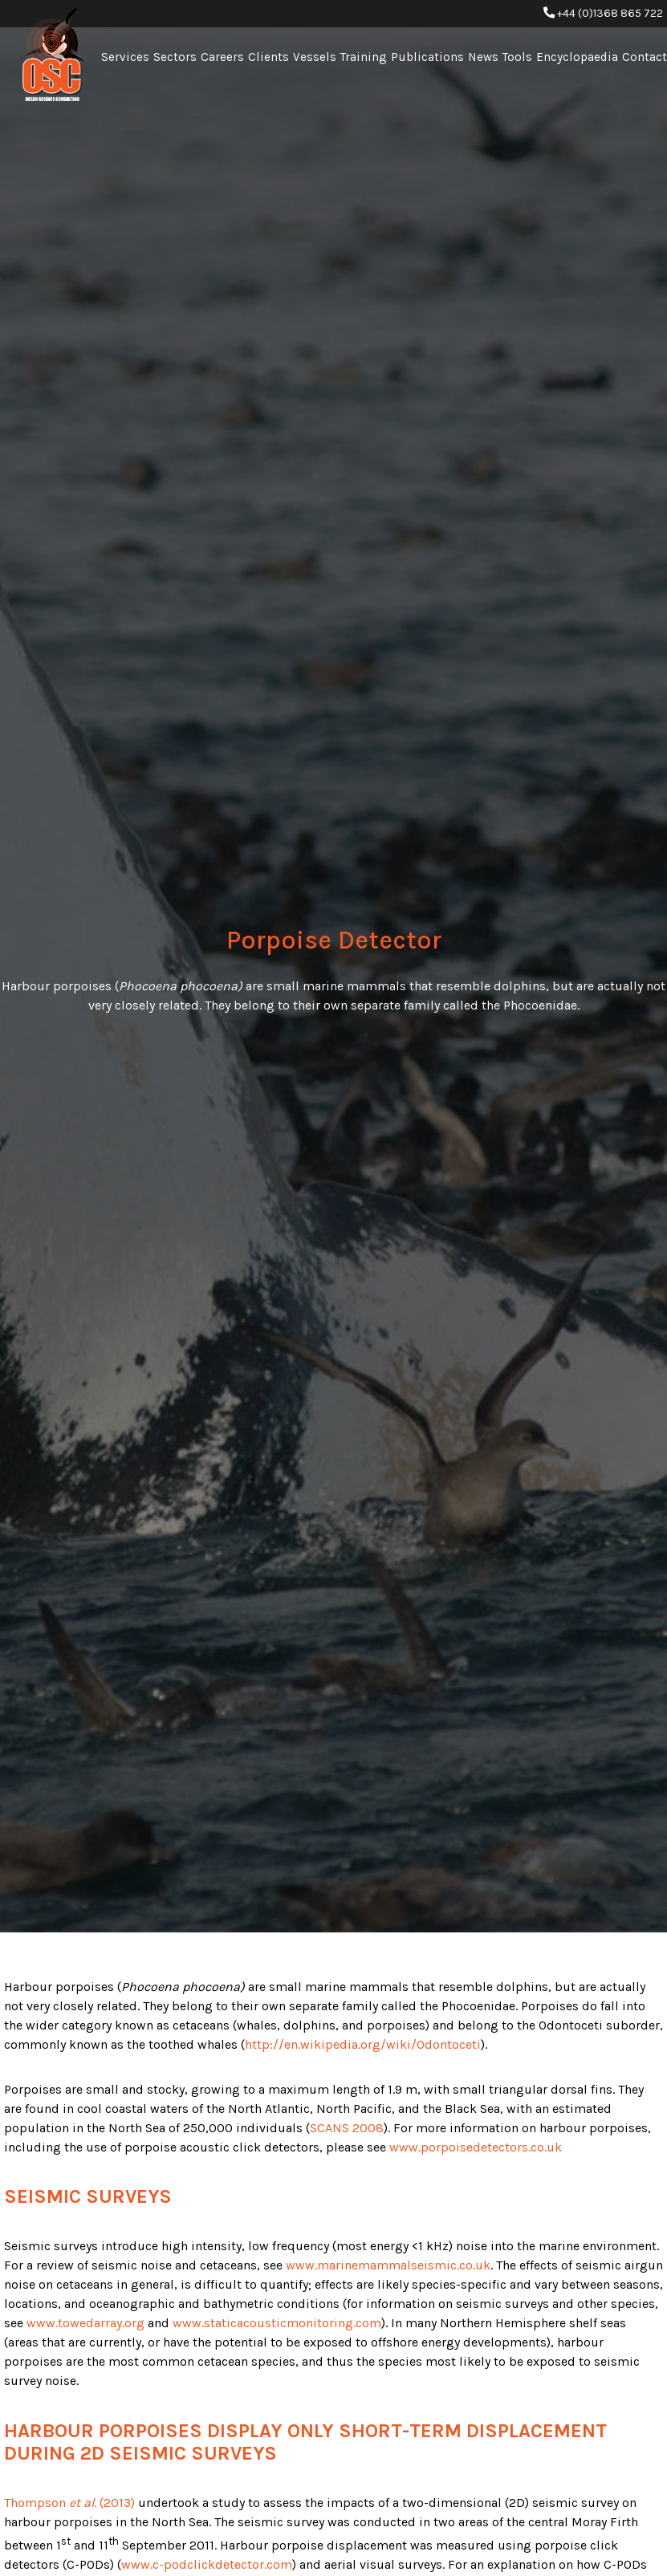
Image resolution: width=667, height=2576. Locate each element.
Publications (427, 57)
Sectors (175, 57)
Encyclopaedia (577, 57)
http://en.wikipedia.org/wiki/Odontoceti (363, 2044)
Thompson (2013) (69, 2502)
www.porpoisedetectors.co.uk (475, 2147)
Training (363, 57)
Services (125, 57)
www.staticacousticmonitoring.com (277, 2322)
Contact (644, 57)
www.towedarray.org (85, 2322)
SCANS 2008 (347, 2127)
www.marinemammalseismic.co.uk (388, 2265)
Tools (517, 57)
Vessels (314, 57)
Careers (222, 57)
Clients (268, 57)
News (483, 57)
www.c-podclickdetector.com (206, 2564)
